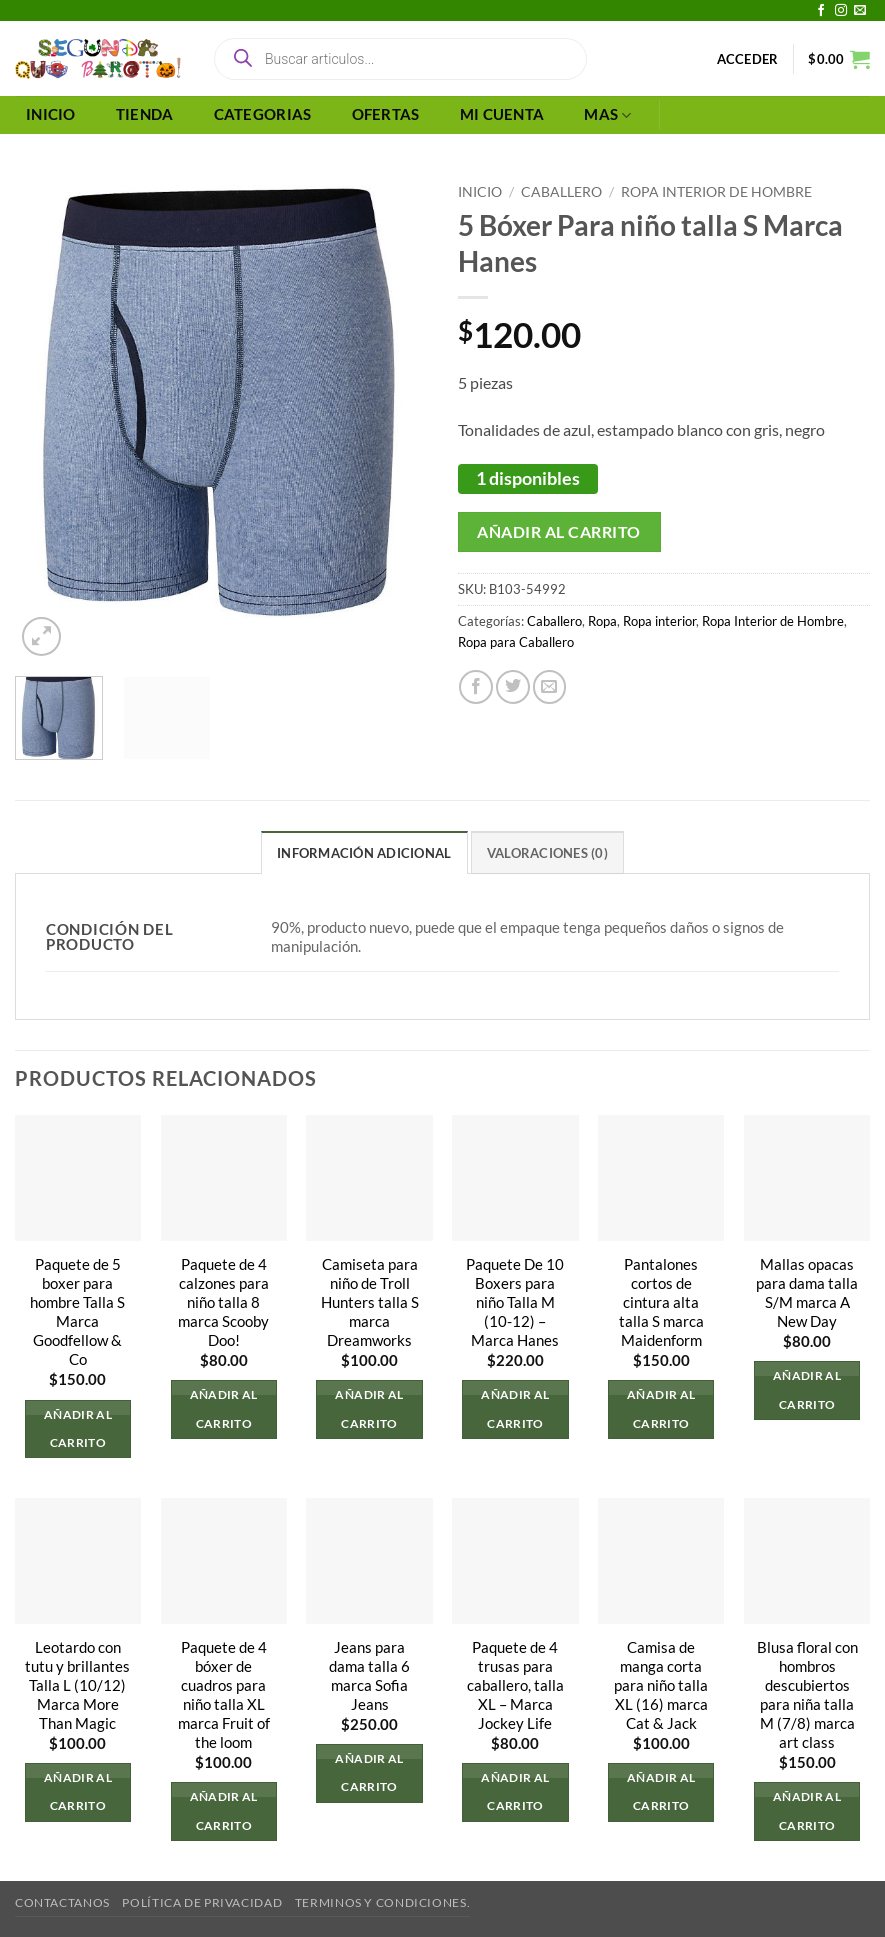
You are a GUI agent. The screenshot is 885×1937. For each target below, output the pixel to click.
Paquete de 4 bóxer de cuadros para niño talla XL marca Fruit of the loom (224, 1695)
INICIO (51, 114)
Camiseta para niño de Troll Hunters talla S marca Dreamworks (370, 1302)
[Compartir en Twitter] (513, 687)
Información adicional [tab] (364, 853)
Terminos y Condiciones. (382, 1902)
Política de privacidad (202, 1902)
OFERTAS (386, 114)
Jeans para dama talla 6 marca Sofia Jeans (369, 1676)
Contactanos (62, 1902)
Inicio (480, 191)
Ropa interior (659, 621)
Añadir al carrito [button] (78, 1428)
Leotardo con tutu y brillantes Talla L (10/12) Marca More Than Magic (77, 1685)
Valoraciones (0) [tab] (547, 853)
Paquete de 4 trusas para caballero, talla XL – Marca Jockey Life (515, 1685)
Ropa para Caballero (516, 642)
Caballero (561, 191)
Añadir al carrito (558, 531)
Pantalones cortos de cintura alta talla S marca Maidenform (661, 1302)
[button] (748, 59)
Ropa (602, 621)
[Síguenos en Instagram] (841, 11)
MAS (607, 115)
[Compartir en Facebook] (476, 687)
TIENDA (145, 114)
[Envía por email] (550, 687)
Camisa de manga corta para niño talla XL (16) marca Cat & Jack (661, 1685)
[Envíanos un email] (860, 11)
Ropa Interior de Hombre (716, 191)
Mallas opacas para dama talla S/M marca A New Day (807, 1293)
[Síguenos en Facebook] (821, 11)
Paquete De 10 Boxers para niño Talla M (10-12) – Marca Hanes (515, 1302)
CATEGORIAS (263, 114)
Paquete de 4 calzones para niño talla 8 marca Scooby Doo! (223, 1302)
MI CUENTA (502, 114)
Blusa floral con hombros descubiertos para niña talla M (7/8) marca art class (807, 1695)
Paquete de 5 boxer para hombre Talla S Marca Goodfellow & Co (77, 1312)
